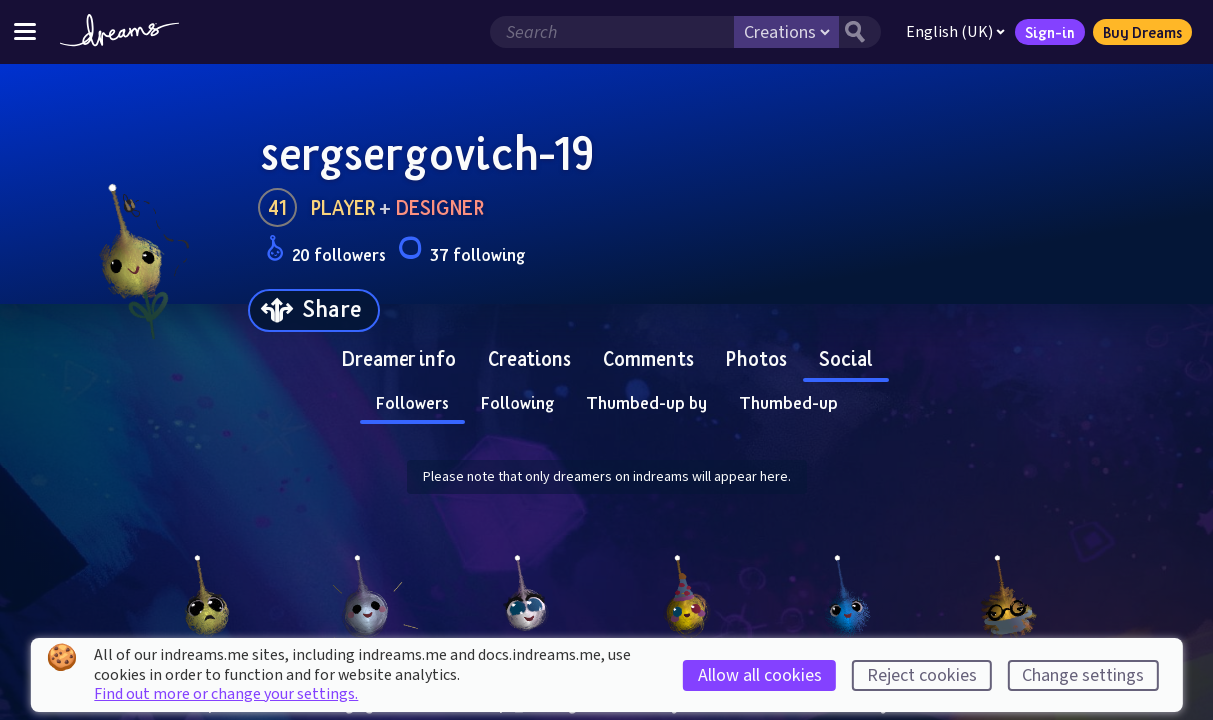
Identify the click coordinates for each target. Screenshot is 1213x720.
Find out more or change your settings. (226, 694)
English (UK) (955, 32)
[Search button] (860, 32)
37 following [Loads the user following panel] (461, 251)
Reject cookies (922, 675)
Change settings (1083, 675)
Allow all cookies (760, 675)
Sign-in (1050, 32)
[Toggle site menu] (25, 31)
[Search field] (612, 32)
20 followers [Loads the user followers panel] (326, 251)
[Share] (314, 310)
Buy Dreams (1142, 32)
